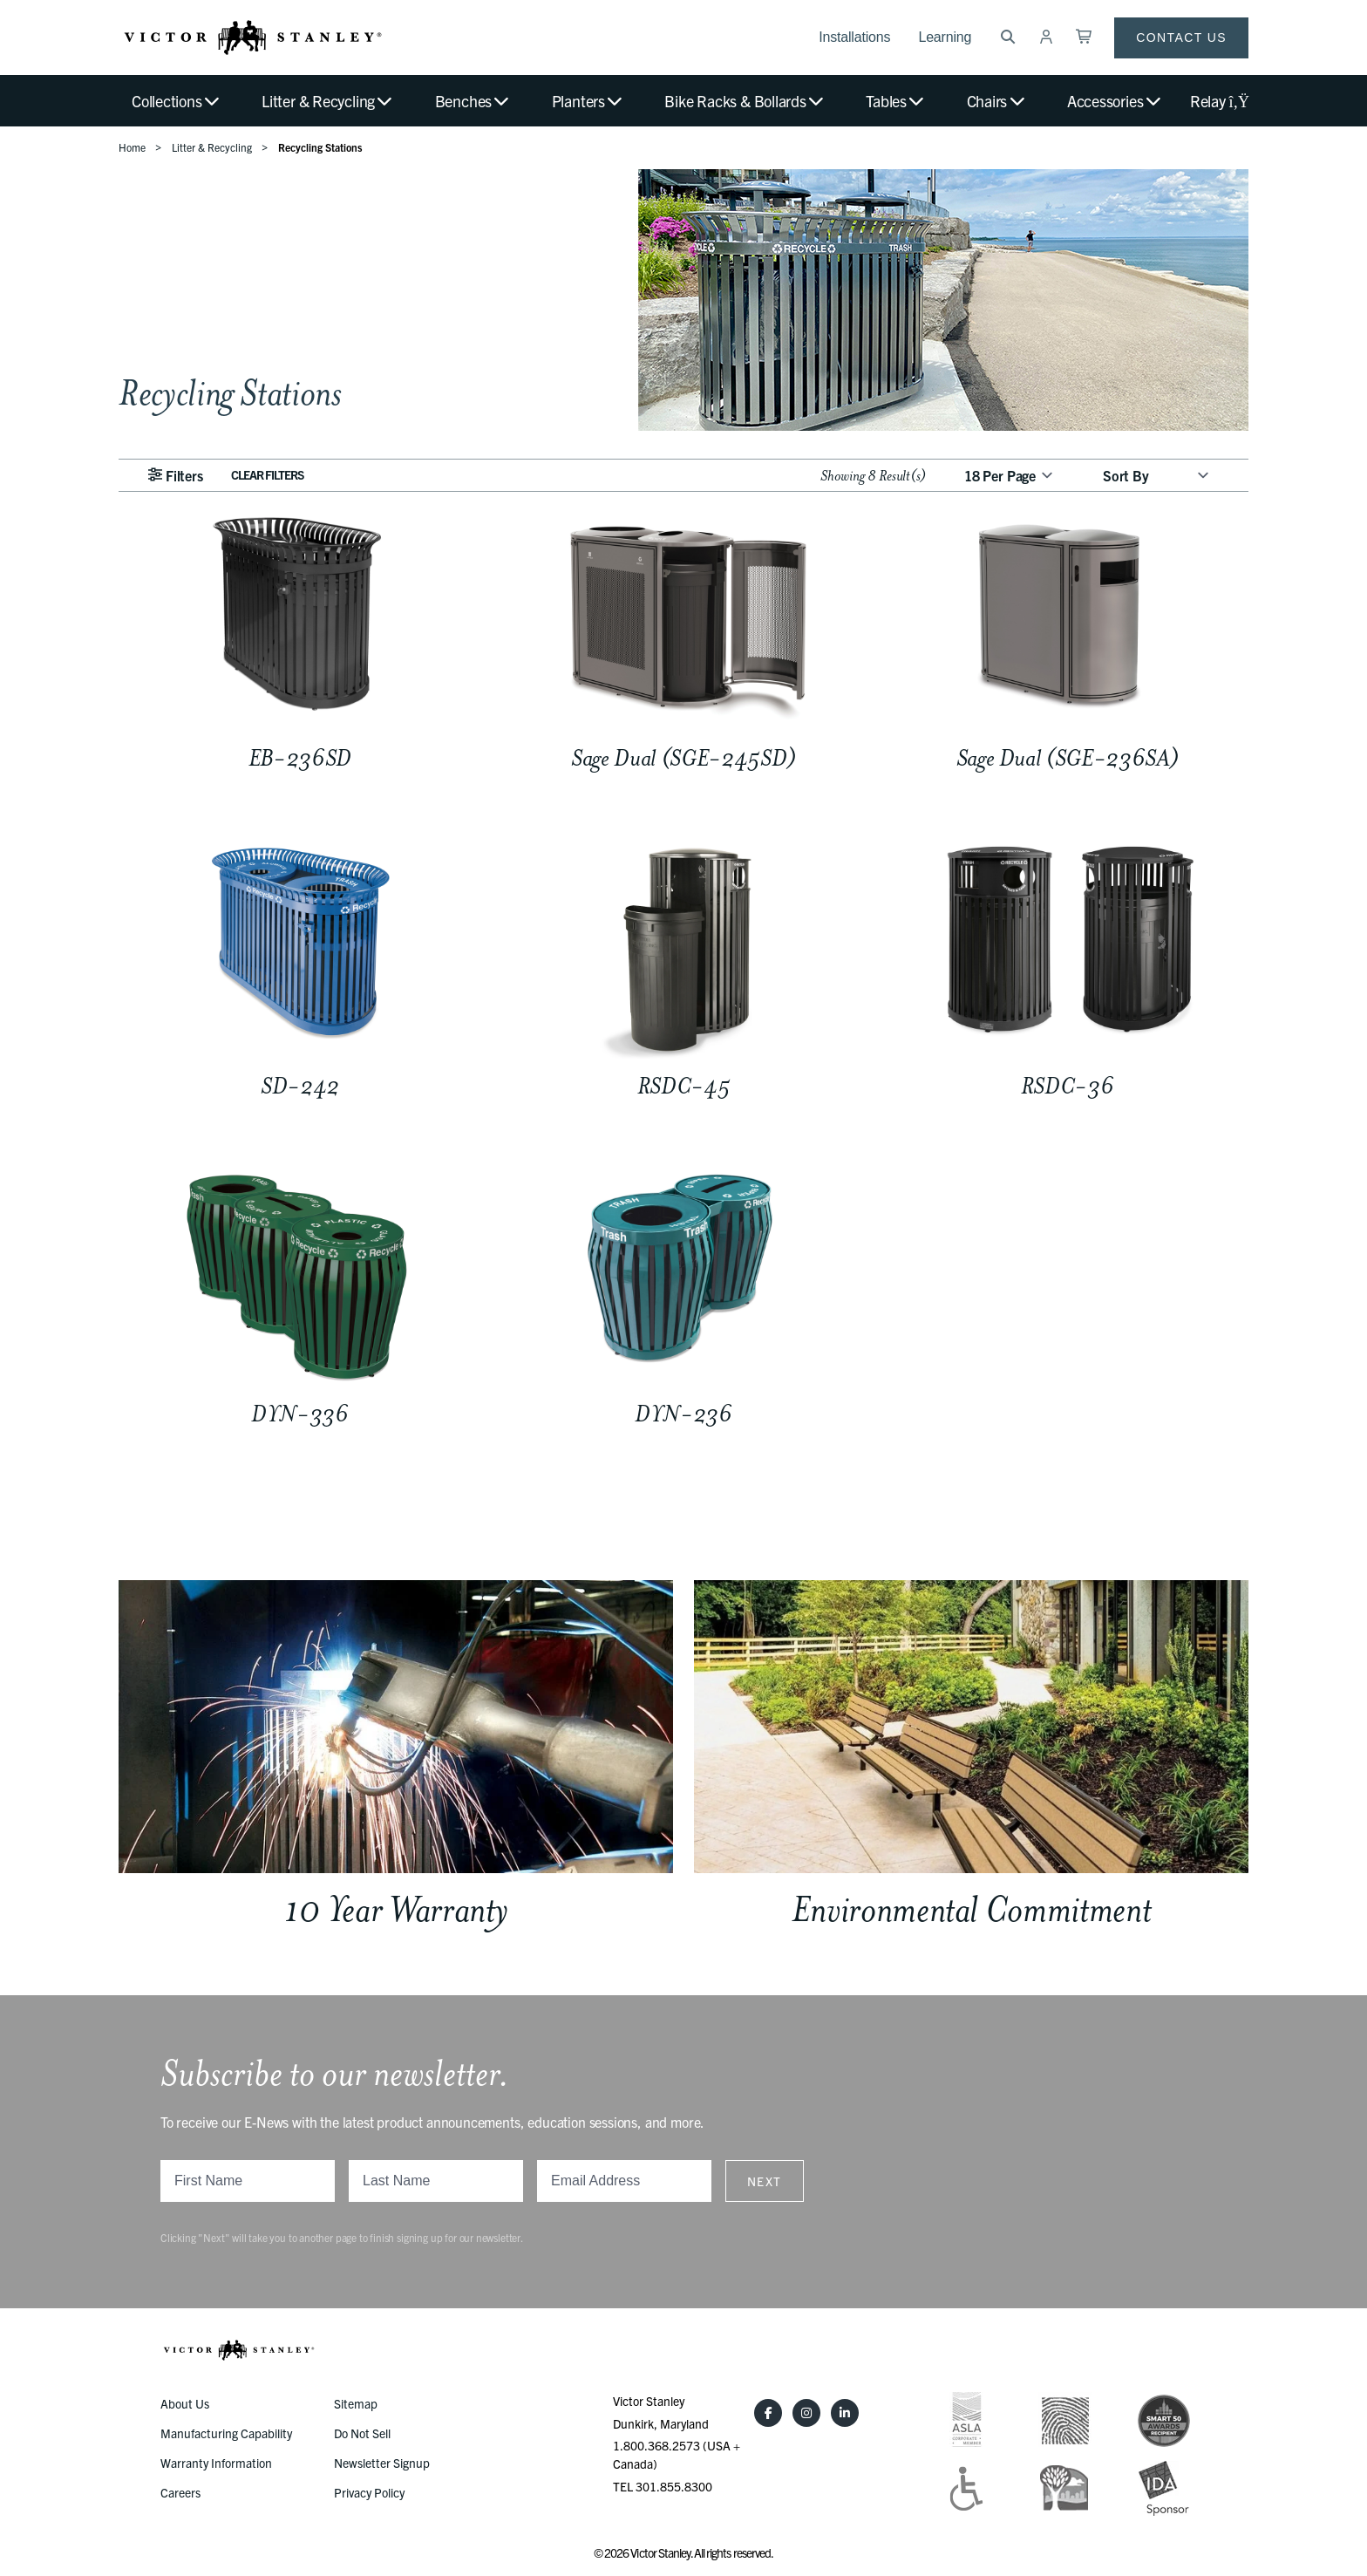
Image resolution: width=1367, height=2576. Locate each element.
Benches (473, 101)
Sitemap (355, 2403)
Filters (174, 475)
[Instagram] (806, 2413)
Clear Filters (267, 474)
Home (132, 146)
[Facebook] (768, 2413)
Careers (180, 2492)
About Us (184, 2403)
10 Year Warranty (395, 1909)
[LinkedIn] (845, 2413)
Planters (588, 101)
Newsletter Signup (382, 2462)
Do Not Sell (362, 2433)
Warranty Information (216, 2462)
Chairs (997, 101)
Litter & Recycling (328, 101)
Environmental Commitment (972, 1909)
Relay (1219, 101)
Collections (176, 101)
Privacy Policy (369, 2492)
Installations (854, 37)
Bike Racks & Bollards (745, 101)
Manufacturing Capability (226, 2433)
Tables (896, 101)
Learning (944, 37)
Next (764, 2181)
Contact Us (1181, 37)
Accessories (1115, 101)
